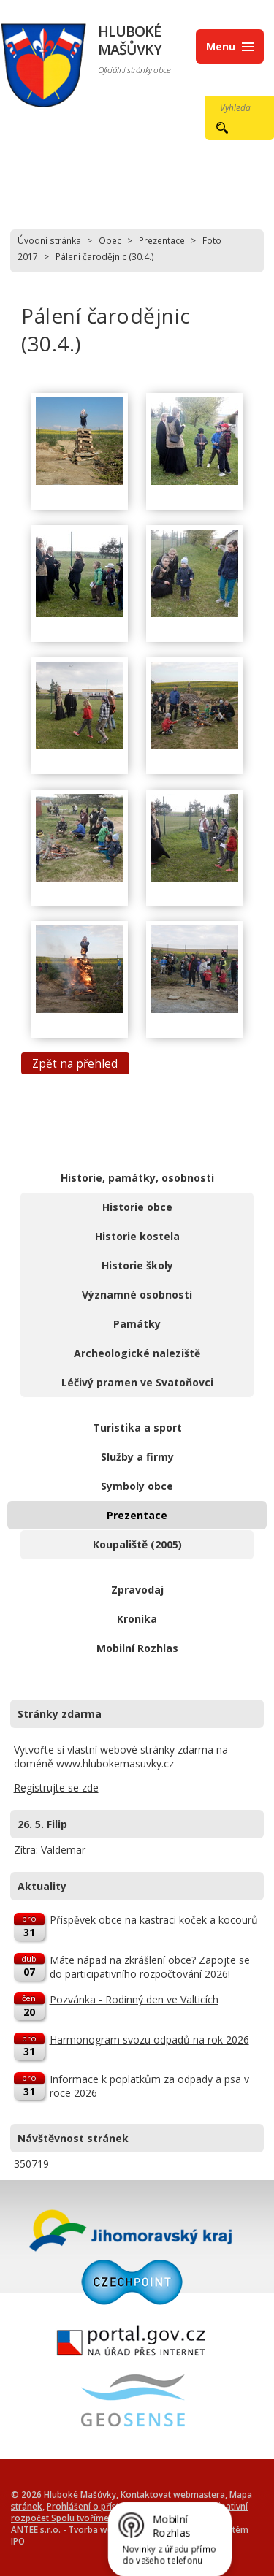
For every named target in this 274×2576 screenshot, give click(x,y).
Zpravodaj (137, 1590)
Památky (137, 1324)
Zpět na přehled (75, 1063)
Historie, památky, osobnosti (137, 1178)
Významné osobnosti (137, 1295)
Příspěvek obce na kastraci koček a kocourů (154, 1920)
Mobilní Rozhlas (137, 1648)
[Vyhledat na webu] (232, 107)
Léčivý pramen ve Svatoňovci (137, 1382)
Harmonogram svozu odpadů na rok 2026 (149, 2039)
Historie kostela (137, 1236)
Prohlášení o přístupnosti (98, 2506)
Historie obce (137, 1207)
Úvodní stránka (49, 240)
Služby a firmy (137, 1457)
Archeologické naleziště (137, 1353)
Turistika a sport (137, 1427)
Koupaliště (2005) (137, 1544)
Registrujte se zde (56, 1788)
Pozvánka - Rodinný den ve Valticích (134, 1999)
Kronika (137, 1619)
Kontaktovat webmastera (173, 2494)
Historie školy (137, 1265)
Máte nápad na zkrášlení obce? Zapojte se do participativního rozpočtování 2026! (150, 1967)
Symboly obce (137, 1486)
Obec (110, 240)
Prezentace (162, 240)
